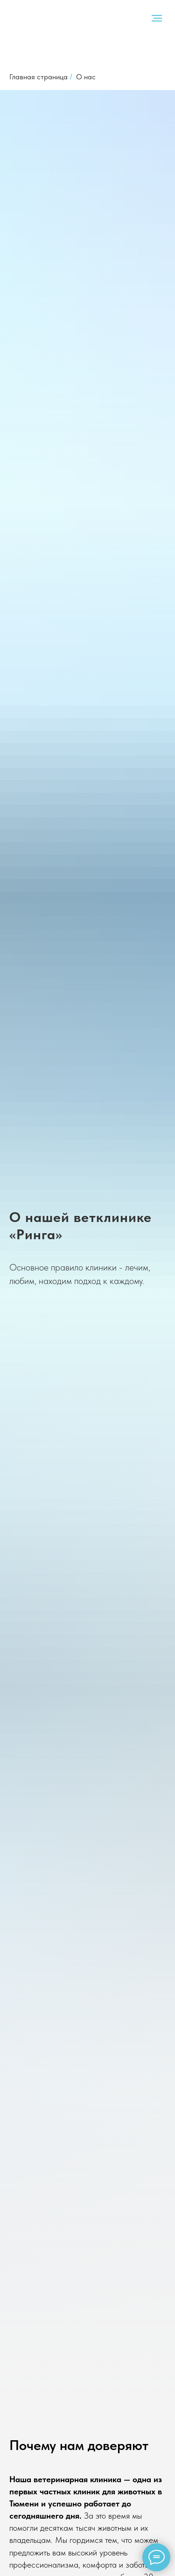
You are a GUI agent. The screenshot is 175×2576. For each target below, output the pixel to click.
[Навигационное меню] (157, 18)
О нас (86, 76)
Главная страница (38, 76)
